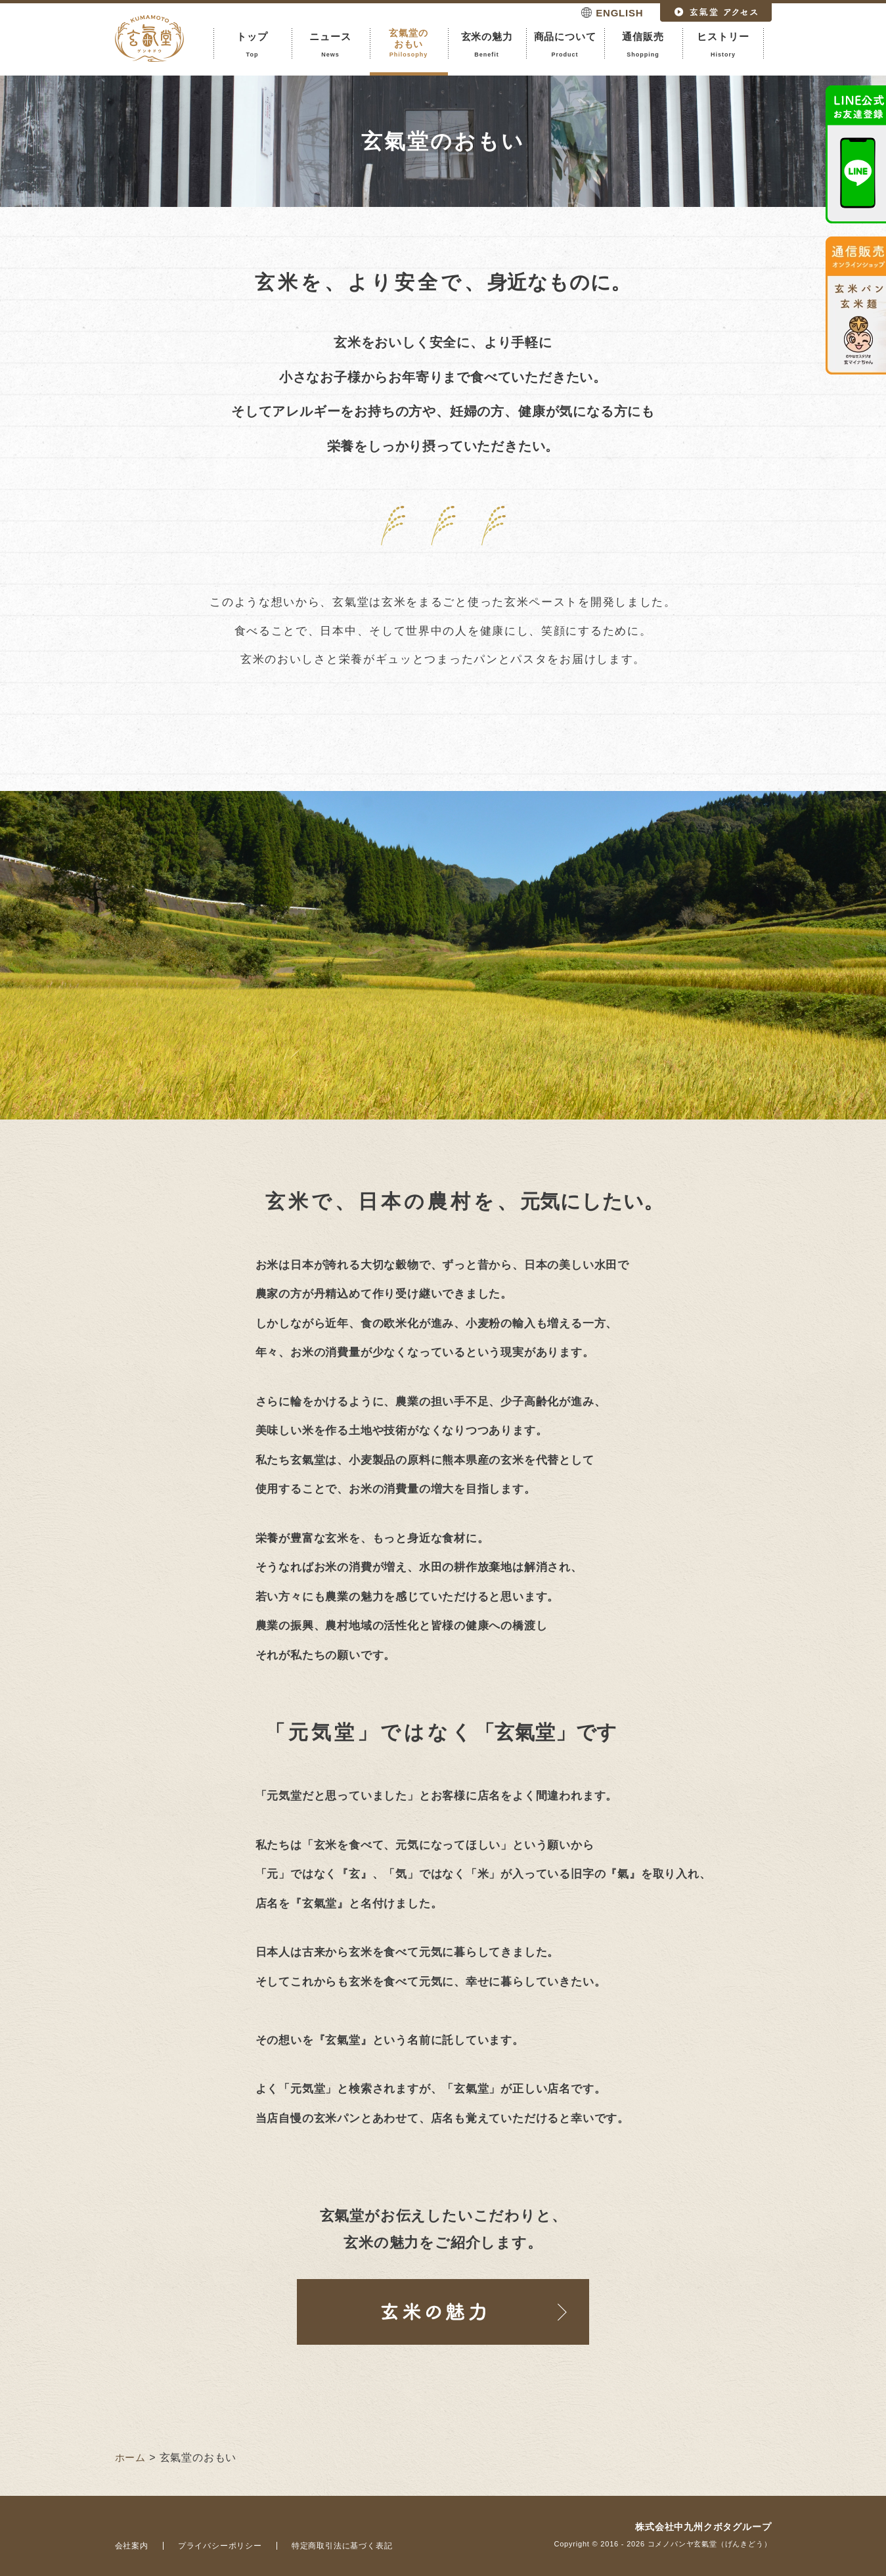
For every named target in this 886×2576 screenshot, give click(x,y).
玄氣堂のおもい (409, 43)
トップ (252, 44)
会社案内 (131, 2545)
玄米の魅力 (487, 44)
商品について (565, 44)
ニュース (331, 44)
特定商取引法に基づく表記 (342, 2545)
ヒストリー (723, 44)
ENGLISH (619, 12)
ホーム (130, 2457)
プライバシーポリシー (220, 2545)
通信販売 (643, 44)
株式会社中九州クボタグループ (703, 2526)
